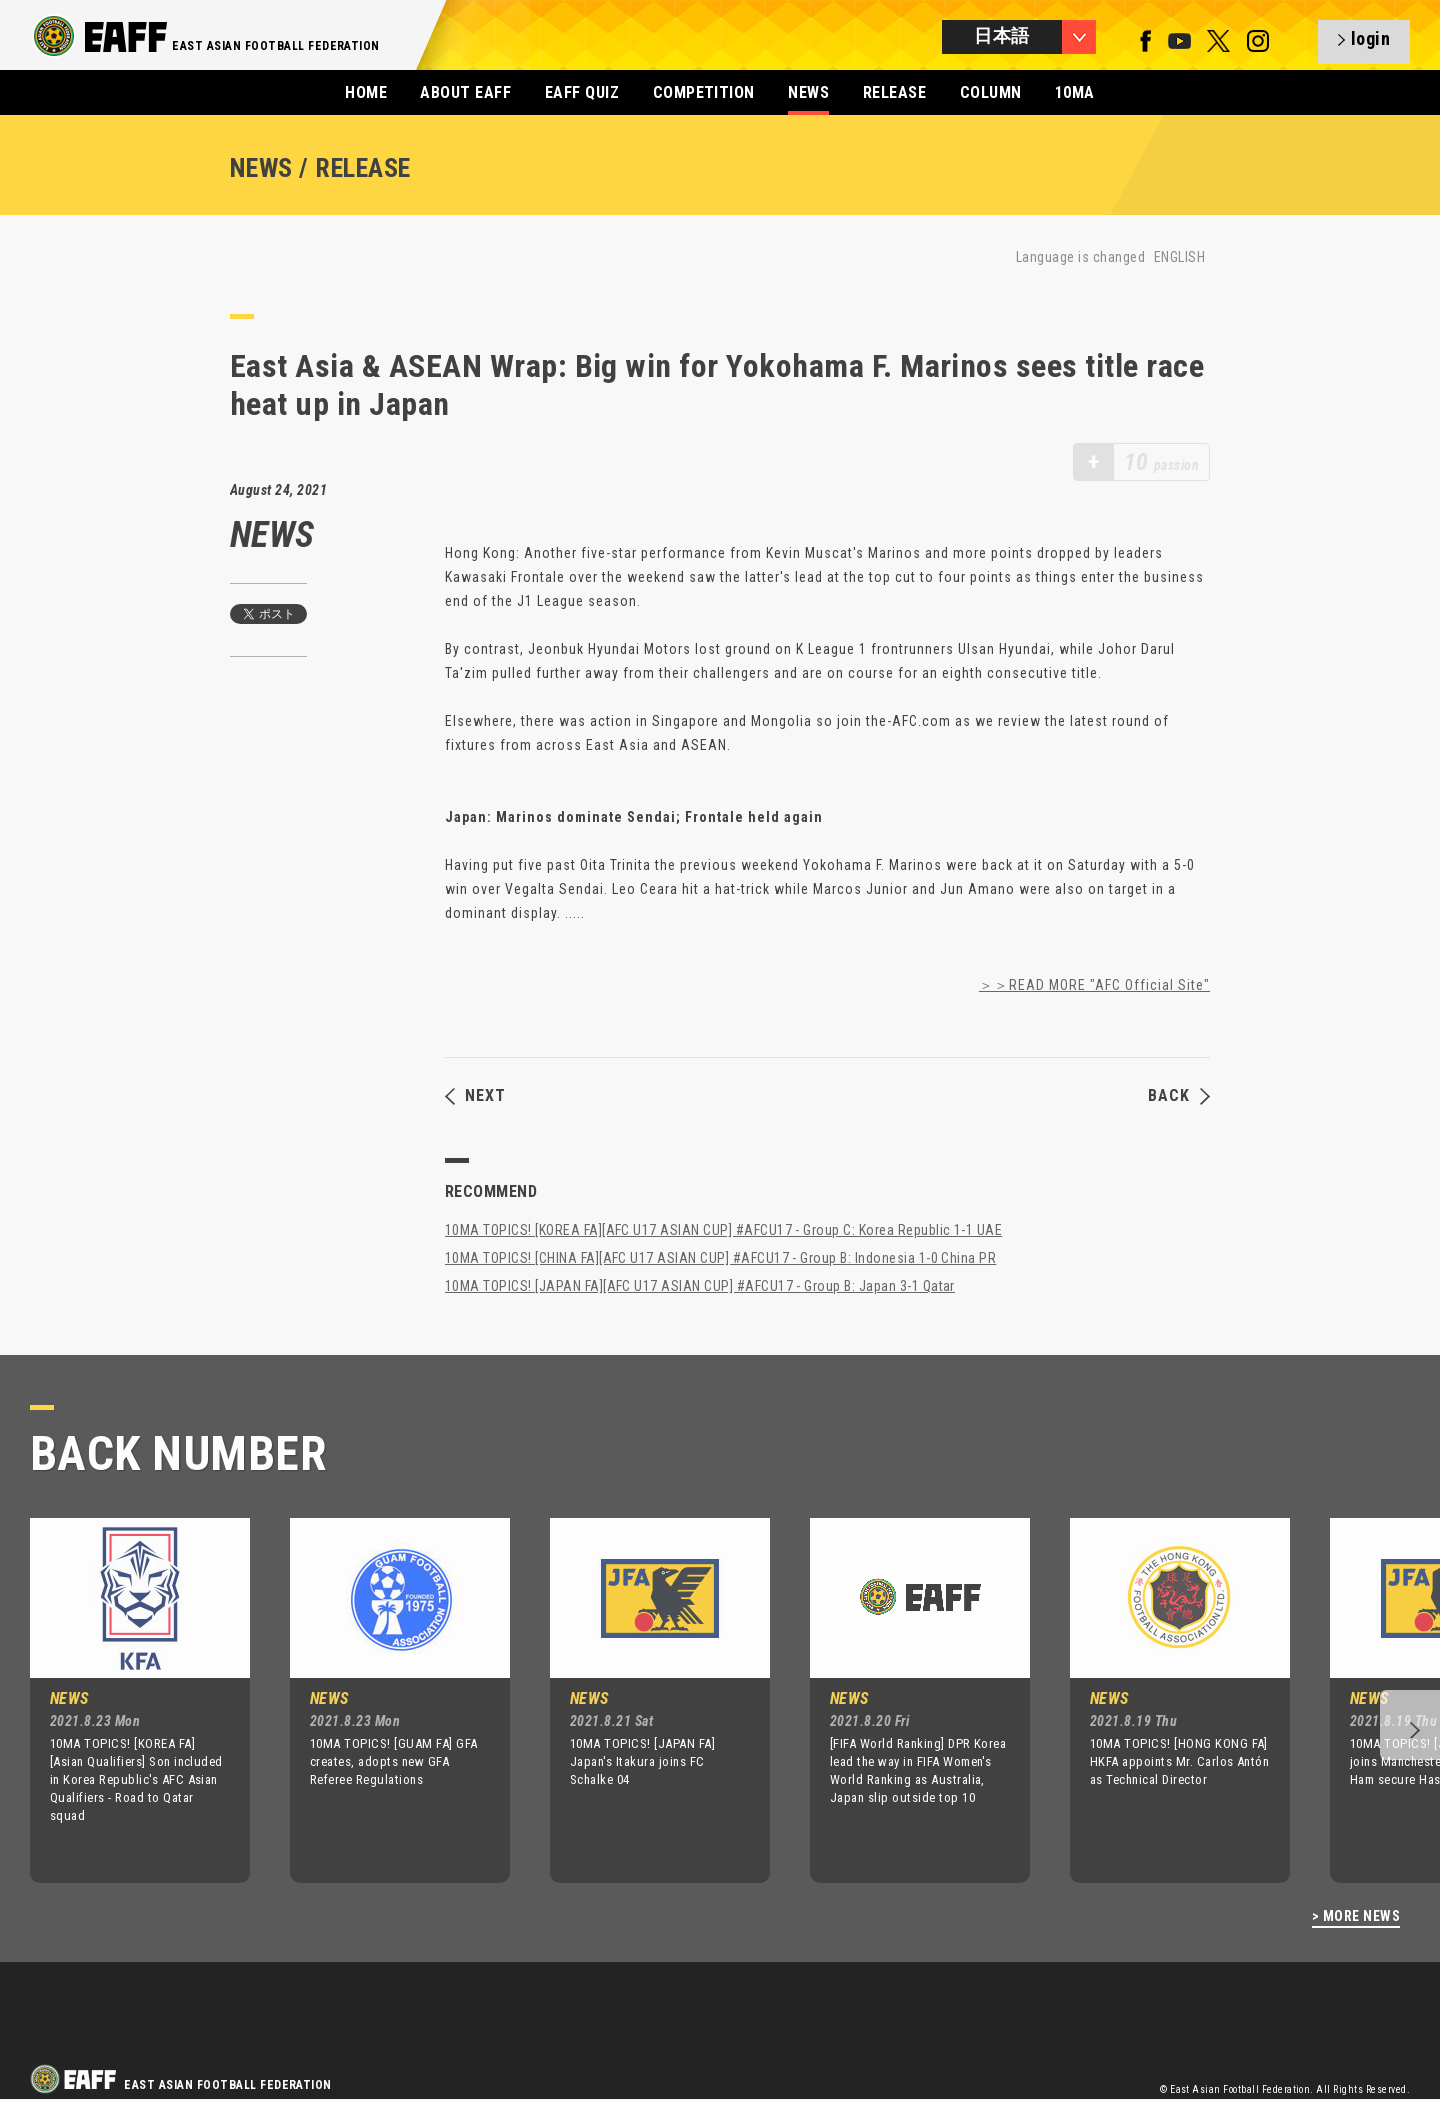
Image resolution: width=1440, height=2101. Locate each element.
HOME (366, 92)
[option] (125, 1700)
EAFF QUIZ (582, 92)
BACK (1179, 1096)
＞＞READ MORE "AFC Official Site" (1094, 985)
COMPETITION (704, 92)
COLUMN (991, 92)
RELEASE (894, 92)
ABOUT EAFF (465, 92)
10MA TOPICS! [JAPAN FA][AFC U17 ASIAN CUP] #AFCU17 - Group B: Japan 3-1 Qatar (700, 1286)
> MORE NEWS (1356, 1916)
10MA (1075, 92)
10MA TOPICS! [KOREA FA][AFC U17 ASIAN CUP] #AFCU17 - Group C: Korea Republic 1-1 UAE (723, 1230)
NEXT (475, 1096)
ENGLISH (1179, 257)
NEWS (808, 92)
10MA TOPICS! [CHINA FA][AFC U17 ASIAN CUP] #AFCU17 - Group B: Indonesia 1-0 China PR (720, 1258)
